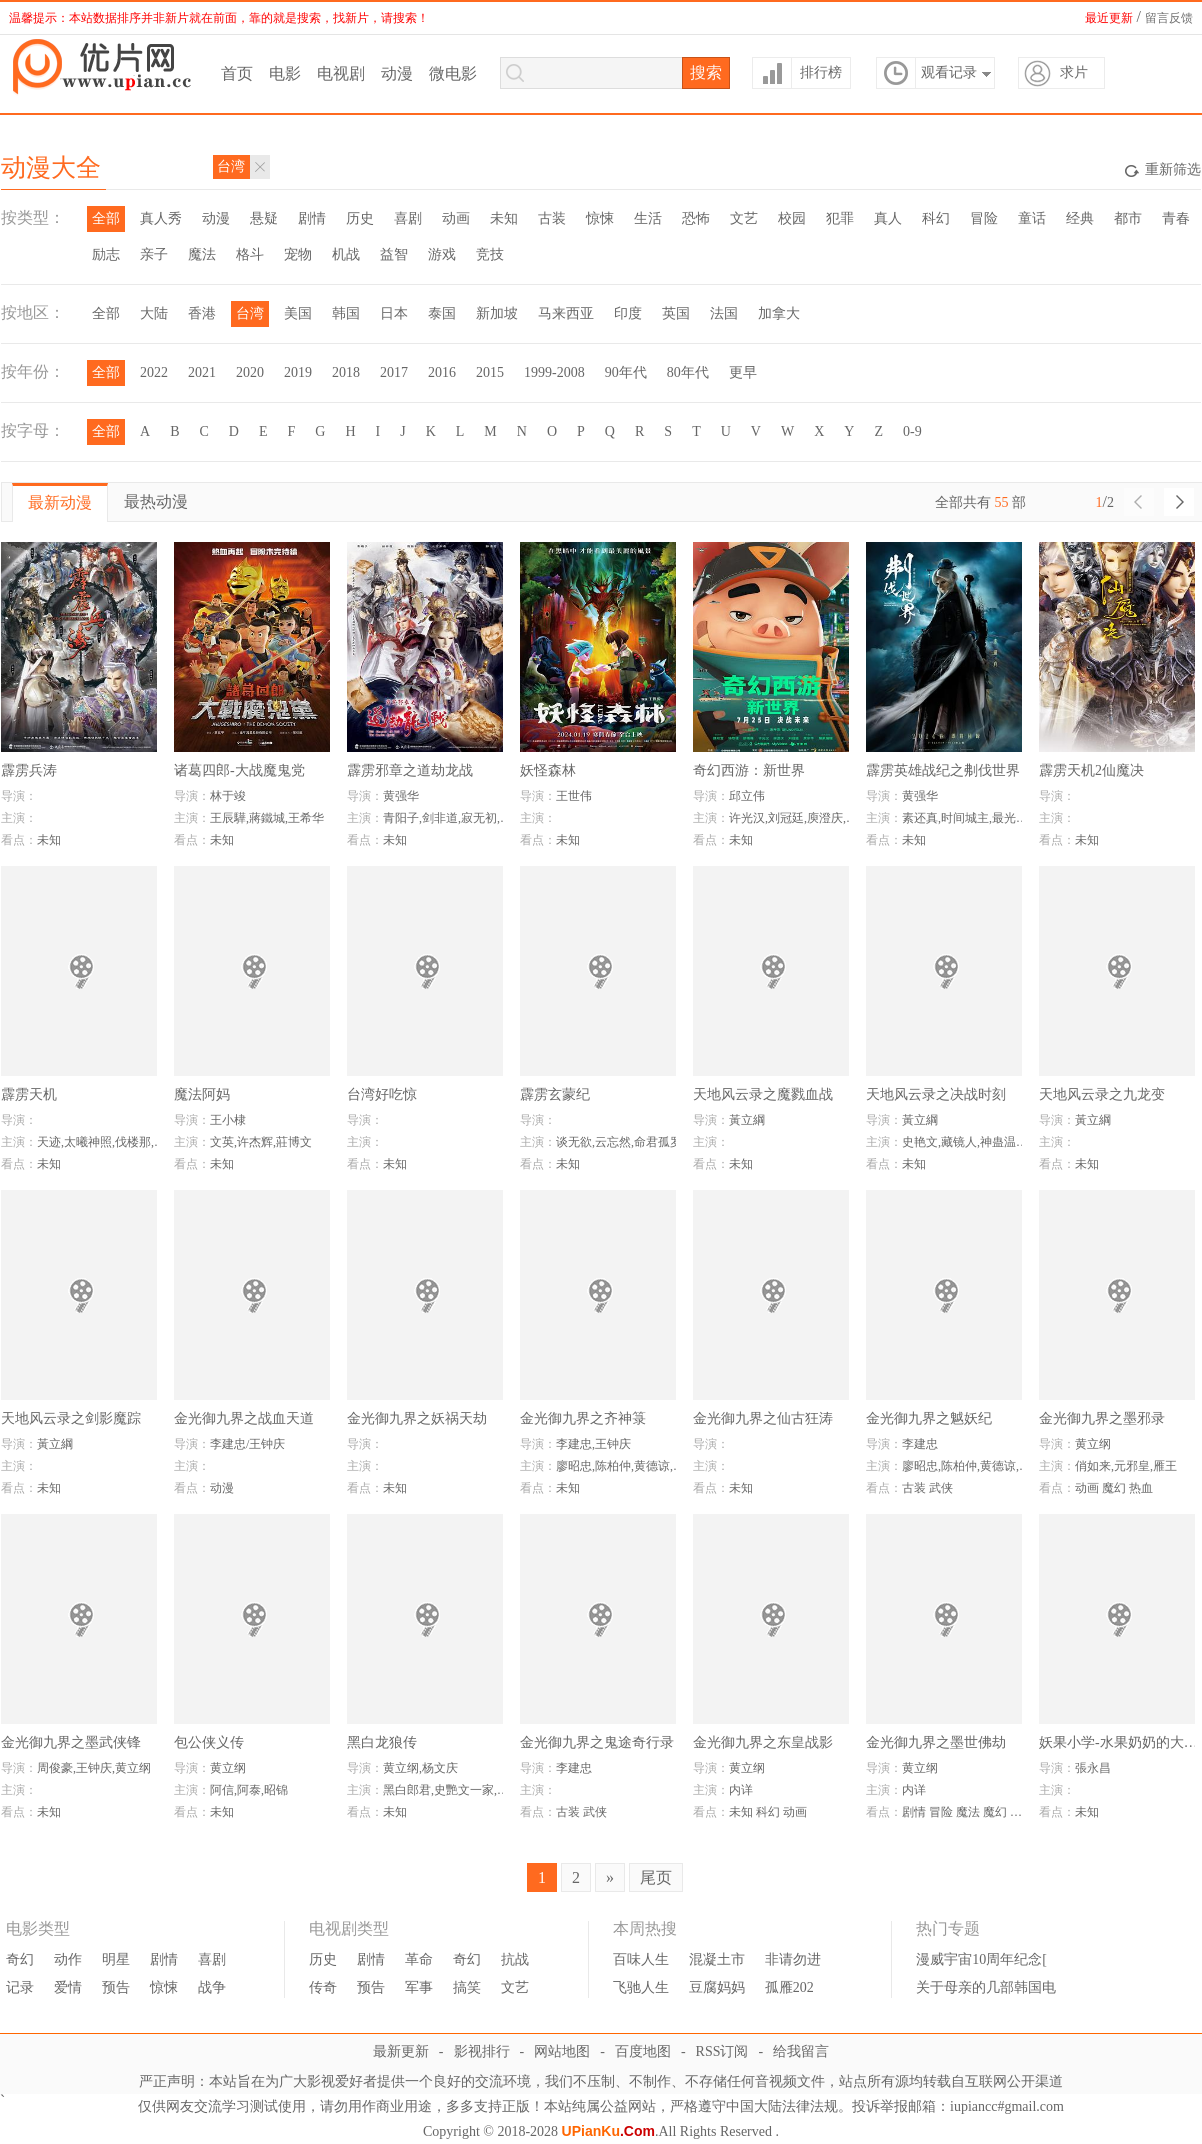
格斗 (250, 254)
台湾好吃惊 (382, 1094)
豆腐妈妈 (717, 1987)
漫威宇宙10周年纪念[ (981, 1959)
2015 (490, 372)
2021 (202, 372)
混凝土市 (717, 1959)
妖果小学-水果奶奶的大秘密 (1119, 1742)
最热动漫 (156, 501)
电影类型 (38, 1929)
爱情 (68, 1987)
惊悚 (600, 218)
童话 (1032, 218)
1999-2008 (554, 372)
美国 (298, 313)
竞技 (490, 254)
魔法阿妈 (202, 1094)
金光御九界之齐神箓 (583, 1418)
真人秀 (161, 218)
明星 (116, 1959)
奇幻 (20, 1959)
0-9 (912, 431)
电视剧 (341, 73)
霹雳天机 (29, 1094)
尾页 (656, 1877)
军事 (419, 1987)
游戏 (442, 254)
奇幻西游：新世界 (749, 770)
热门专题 (948, 1929)
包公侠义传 (209, 1742)
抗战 (515, 1959)
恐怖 (696, 218)
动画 (456, 218)
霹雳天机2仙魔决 (1091, 770)
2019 (298, 372)
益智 (394, 254)
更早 (743, 372)
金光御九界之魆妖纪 (929, 1418)
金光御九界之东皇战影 (763, 1742)
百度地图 (643, 2051)
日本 (394, 313)
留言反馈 (1169, 18)
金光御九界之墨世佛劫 (936, 1742)
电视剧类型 (349, 1929)
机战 (346, 254)
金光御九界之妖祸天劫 (417, 1418)
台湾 (250, 313)
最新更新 (401, 2051)
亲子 (154, 254)
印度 (628, 313)
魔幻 (1114, 1488)
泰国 (442, 313)
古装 (552, 218)
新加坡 (497, 313)
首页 (237, 73)
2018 (346, 372)
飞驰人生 (641, 1987)
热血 (1141, 1488)
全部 (106, 218)
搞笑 (467, 1987)
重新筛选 (1163, 171)
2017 (394, 372)
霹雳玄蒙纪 (555, 1094)
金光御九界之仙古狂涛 (763, 1418)
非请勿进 (793, 1959)
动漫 (397, 73)
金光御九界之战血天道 (244, 1418)
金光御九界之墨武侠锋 (71, 1742)
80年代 (688, 372)
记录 (20, 1987)
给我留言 (801, 2051)
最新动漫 (60, 502)
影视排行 (482, 2051)
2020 (250, 372)
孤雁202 (789, 1987)
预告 (116, 1987)
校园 (792, 218)
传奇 (323, 1987)
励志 (106, 254)
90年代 (626, 372)
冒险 (984, 218)
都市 (1128, 218)
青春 (1176, 218)
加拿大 (779, 313)
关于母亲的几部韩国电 (986, 1987)
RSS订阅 (722, 2051)
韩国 (346, 313)
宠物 (298, 254)
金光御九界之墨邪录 (1102, 1418)
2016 (442, 372)
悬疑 (264, 218)
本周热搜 (645, 1929)
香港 (202, 313)
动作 (68, 1959)
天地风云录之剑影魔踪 (71, 1418)
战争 (212, 1987)
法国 (724, 313)
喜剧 (408, 218)
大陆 (154, 313)
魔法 (202, 254)
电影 (285, 73)
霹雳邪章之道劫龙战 (410, 770)
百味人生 (641, 1959)
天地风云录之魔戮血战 (763, 1094)
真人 (888, 218)
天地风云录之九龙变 (1102, 1094)
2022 (154, 372)
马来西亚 (566, 313)
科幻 (936, 218)
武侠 (941, 1488)
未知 (504, 218)
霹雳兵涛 (29, 770)
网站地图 (562, 2051)
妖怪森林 (548, 770)
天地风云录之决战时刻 (936, 1094)
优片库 (106, 66)
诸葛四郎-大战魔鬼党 (239, 770)
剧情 (312, 218)
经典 (1080, 218)
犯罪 (840, 218)
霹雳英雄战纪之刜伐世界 (943, 770)
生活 (648, 218)
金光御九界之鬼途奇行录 (597, 1742)
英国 (676, 313)
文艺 (744, 218)
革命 (419, 1959)
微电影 (453, 73)
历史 (360, 218)
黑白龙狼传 (382, 1742)
